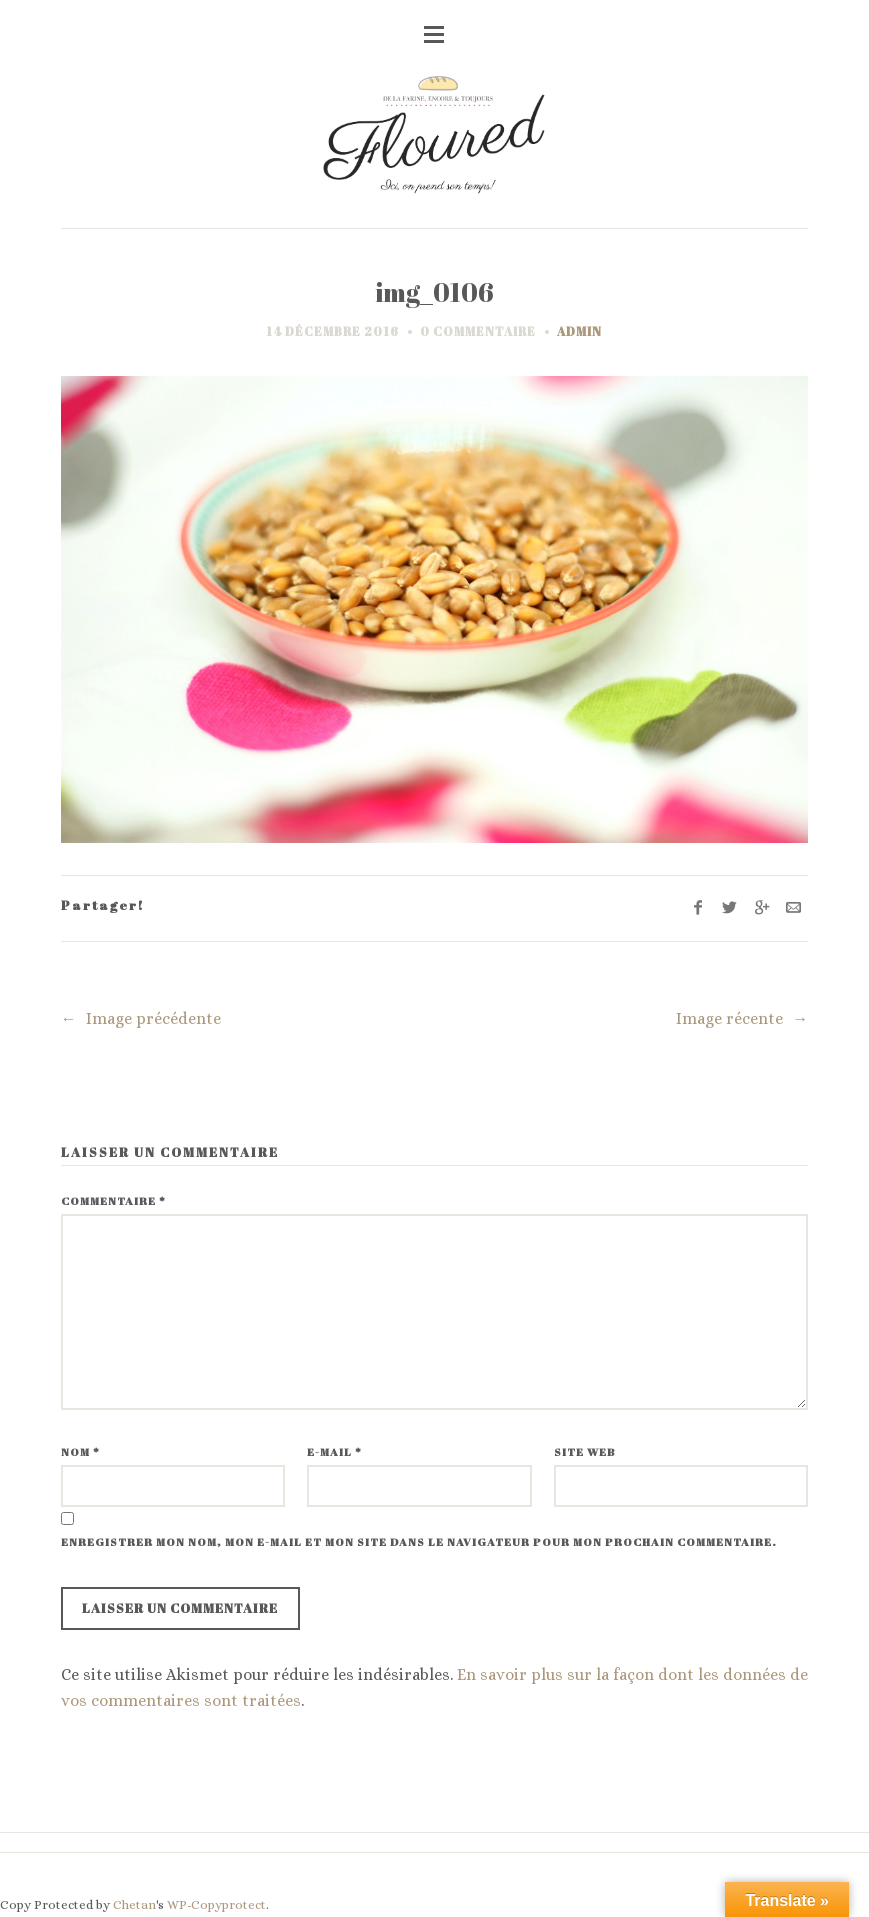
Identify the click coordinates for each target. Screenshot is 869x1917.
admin (579, 331)
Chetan (134, 1904)
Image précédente (141, 1018)
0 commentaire (478, 331)
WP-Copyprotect (216, 1904)
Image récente (742, 1018)
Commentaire (113, 1200)
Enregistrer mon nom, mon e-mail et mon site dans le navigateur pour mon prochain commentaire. (419, 1541)
